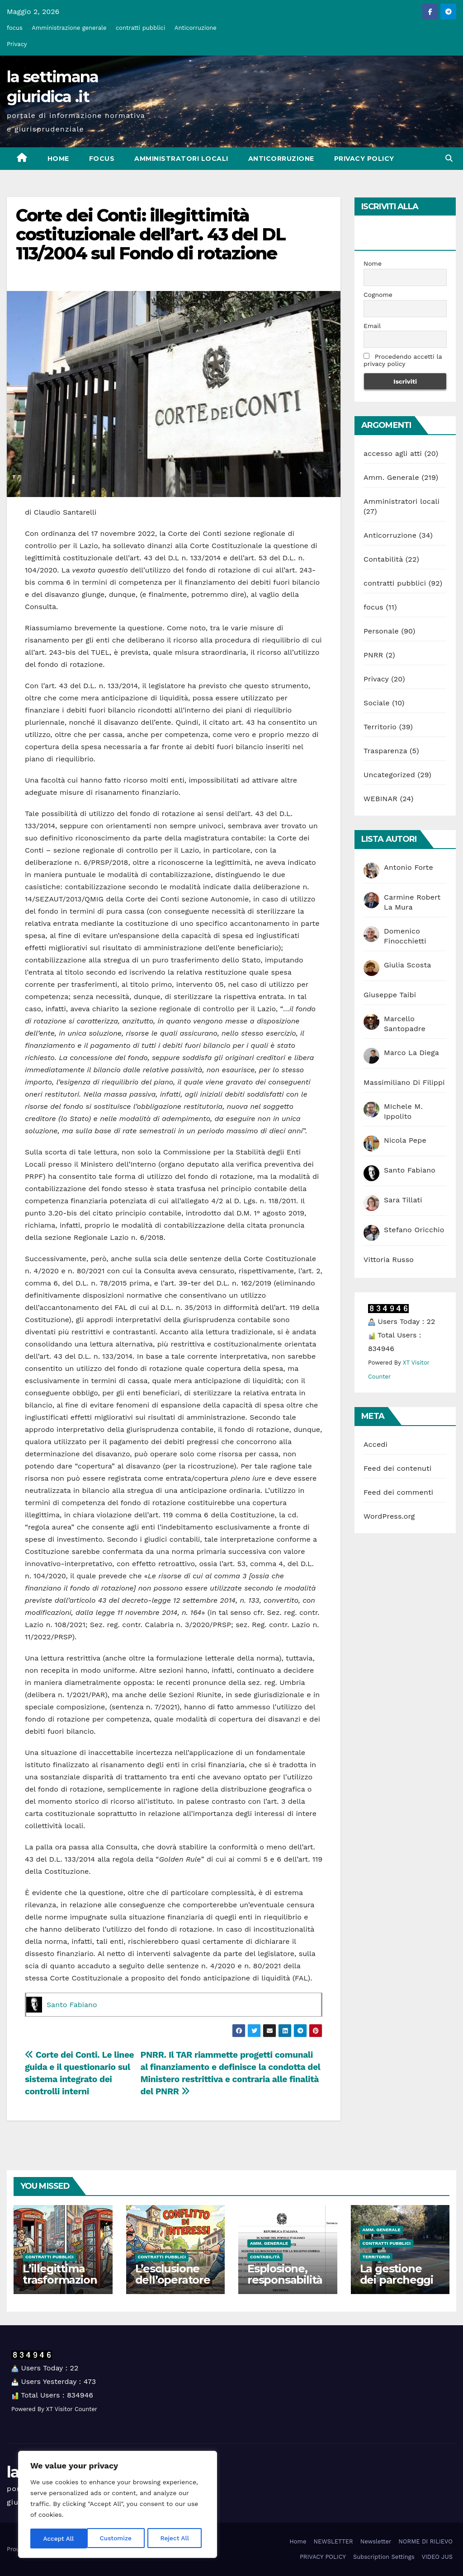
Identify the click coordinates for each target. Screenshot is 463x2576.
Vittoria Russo (389, 1259)
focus (15, 27)
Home (58, 159)
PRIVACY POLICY (364, 159)
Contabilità (383, 559)
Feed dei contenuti (397, 1468)
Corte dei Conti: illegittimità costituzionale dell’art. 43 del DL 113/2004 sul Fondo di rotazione (150, 234)
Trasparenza (385, 750)
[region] (117, 2505)
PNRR (373, 655)
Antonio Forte (408, 867)
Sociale (377, 703)
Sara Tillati (403, 1200)
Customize (59, 2538)
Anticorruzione (196, 27)
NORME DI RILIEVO (425, 2541)
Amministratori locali (181, 159)
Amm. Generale (391, 477)
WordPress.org (389, 1516)
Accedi (375, 1444)
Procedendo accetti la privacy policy (403, 360)
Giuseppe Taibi (390, 994)
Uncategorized (389, 774)
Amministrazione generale (69, 27)
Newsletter (376, 2541)
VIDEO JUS (437, 2556)
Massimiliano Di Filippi (404, 1082)
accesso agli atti (393, 453)
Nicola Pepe (405, 1140)
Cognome (378, 294)
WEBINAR (380, 798)
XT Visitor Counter (71, 2409)
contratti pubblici (140, 27)
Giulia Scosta (407, 965)
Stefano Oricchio (414, 1229)
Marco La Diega (411, 1052)
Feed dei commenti (398, 1492)
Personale (381, 631)
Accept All (177, 2538)
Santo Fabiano (72, 2004)
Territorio (380, 727)
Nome (373, 263)
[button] (449, 158)
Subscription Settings (384, 2556)
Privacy (17, 44)
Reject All (118, 2538)
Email (372, 325)
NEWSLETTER (333, 2541)
